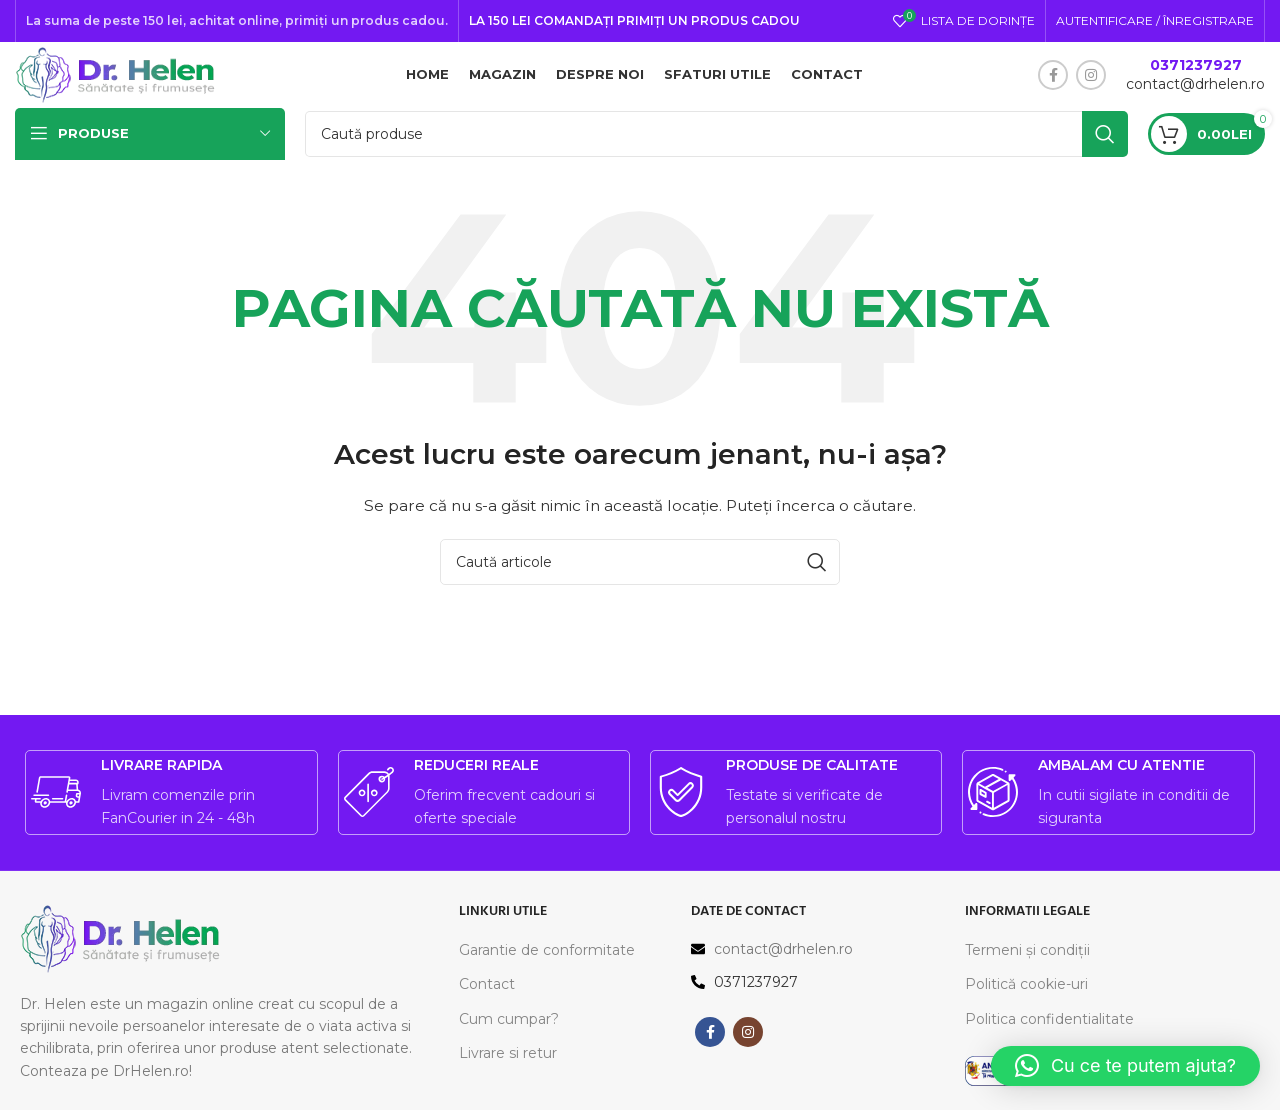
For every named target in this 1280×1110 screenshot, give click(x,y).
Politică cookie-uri (1026, 1009)
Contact (487, 1009)
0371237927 (1196, 77)
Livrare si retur (508, 1077)
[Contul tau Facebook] (1053, 87)
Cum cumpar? (509, 1043)
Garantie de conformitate (547, 974)
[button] (1125, 1066)
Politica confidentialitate (1049, 1043)
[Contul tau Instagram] (1091, 87)
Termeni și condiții (1027, 974)
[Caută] (716, 158)
